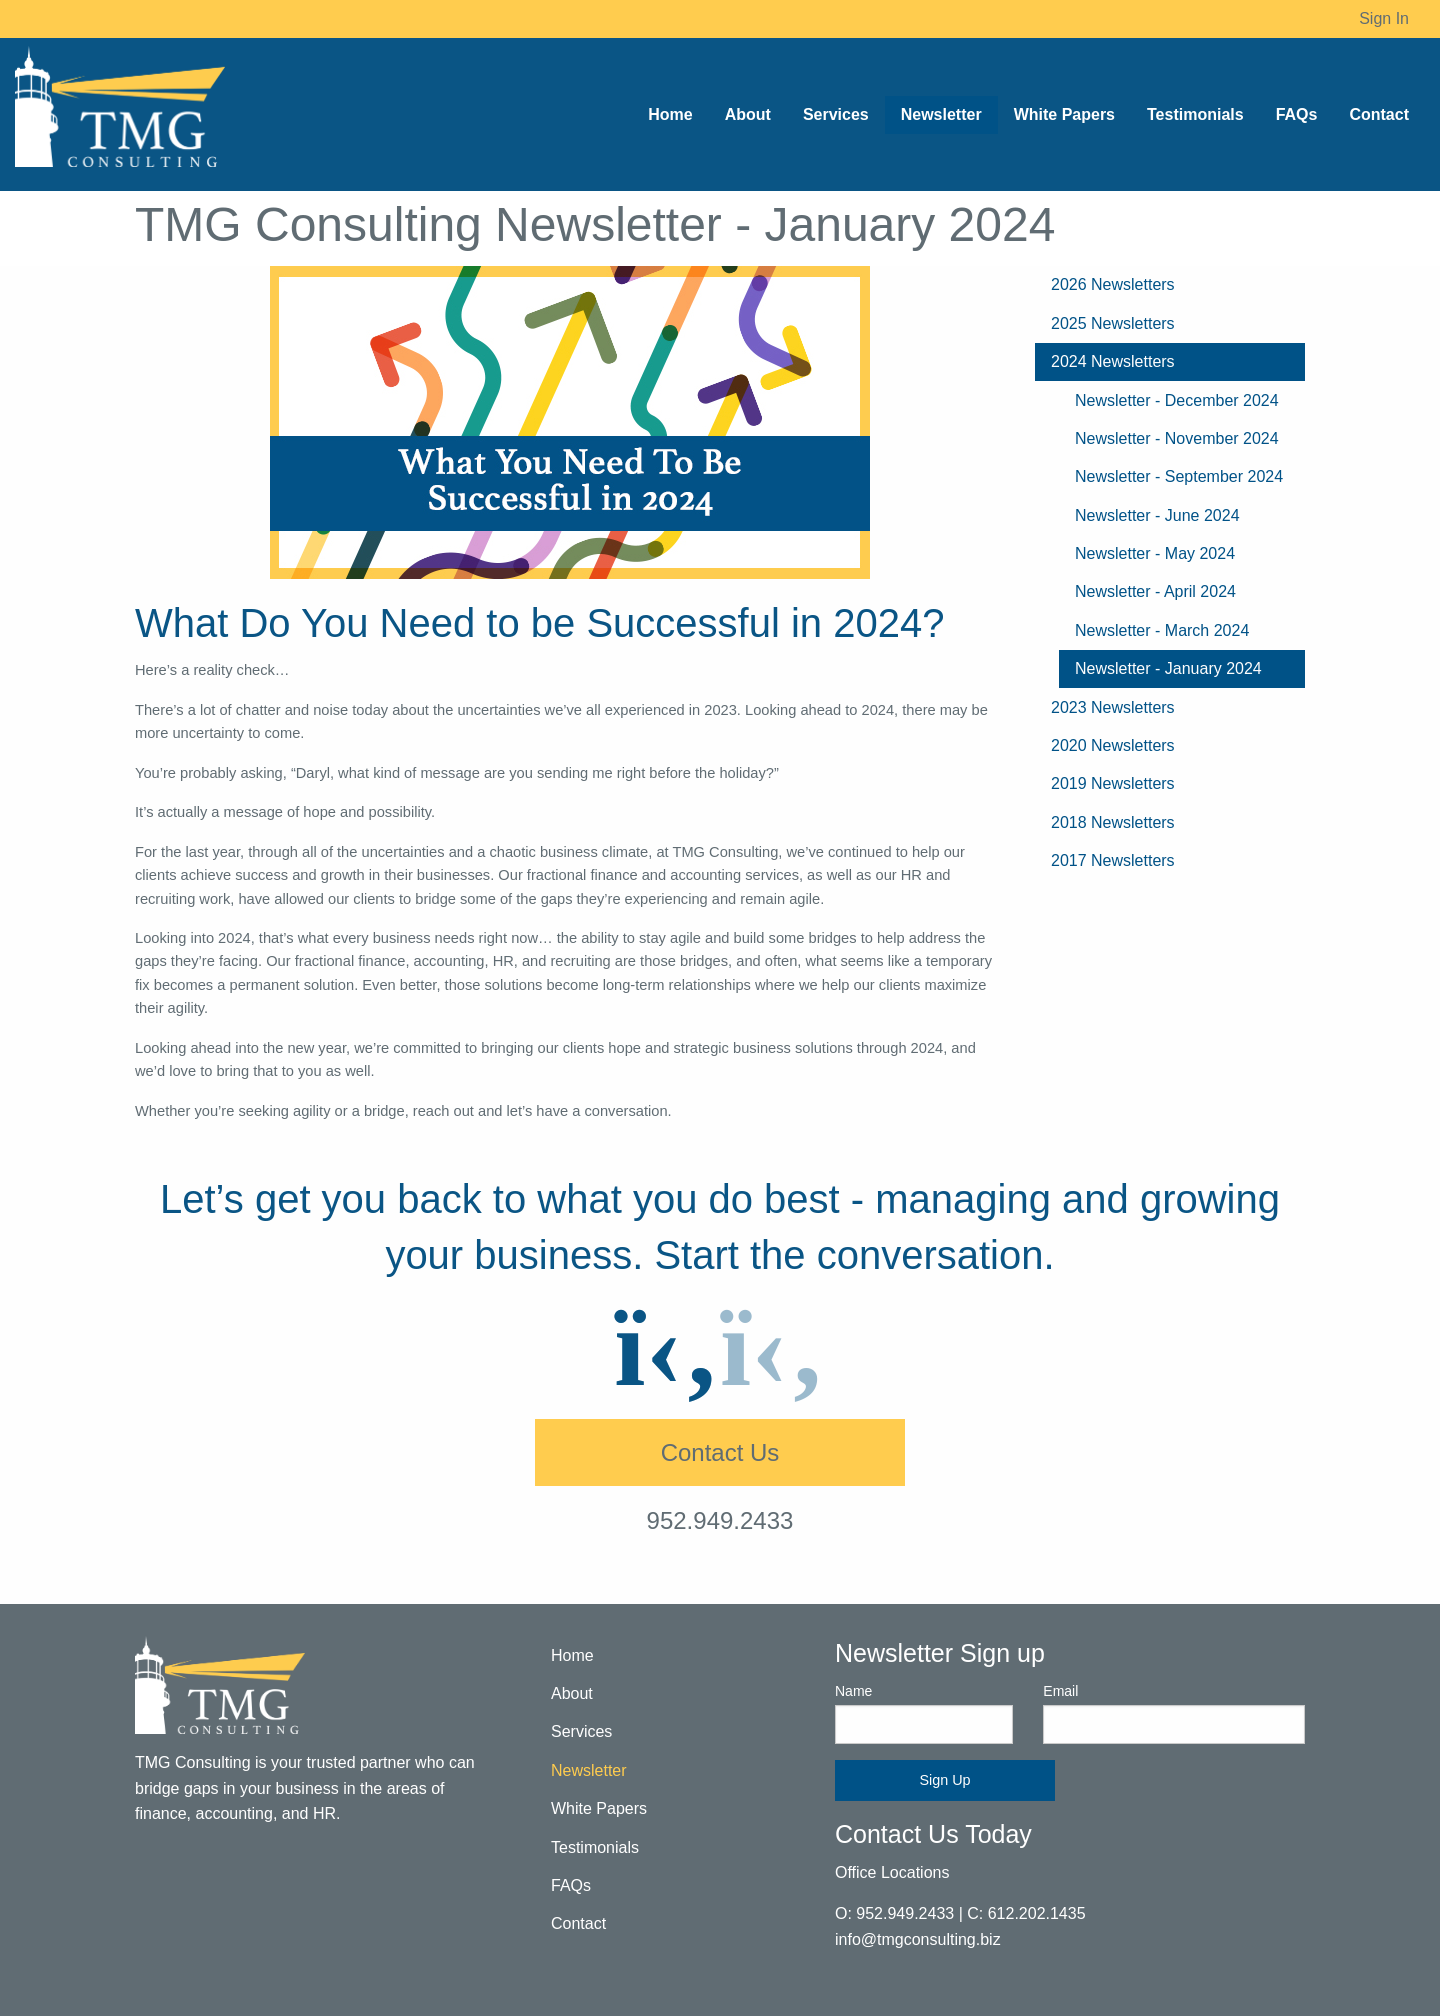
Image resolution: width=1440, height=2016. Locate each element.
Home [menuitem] (670, 114)
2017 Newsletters (1113, 860)
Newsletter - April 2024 (1155, 591)
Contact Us (720, 1452)
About (572, 1693)
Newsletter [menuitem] (941, 114)
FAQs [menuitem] (1297, 114)
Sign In (1384, 18)
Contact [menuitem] (1379, 114)
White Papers (599, 1808)
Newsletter (589, 1770)
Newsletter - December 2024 (1177, 400)
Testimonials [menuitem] (1195, 114)
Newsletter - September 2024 (1179, 476)
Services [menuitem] (836, 114)
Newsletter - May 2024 (1155, 553)
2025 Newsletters (1113, 323)
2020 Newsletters (1113, 745)
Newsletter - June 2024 (1157, 515)
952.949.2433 (720, 1520)
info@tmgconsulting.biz (918, 1939)
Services (581, 1731)
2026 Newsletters (1113, 284)
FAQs (571, 1885)
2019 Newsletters (1113, 783)
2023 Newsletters (1113, 707)
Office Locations (892, 1872)
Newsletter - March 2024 (1162, 630)
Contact (578, 1923)
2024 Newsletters (1113, 361)
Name (924, 1713)
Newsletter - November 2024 (1177, 438)
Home (572, 1655)
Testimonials (595, 1847)
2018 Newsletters (1113, 822)
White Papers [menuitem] (1064, 114)
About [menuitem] (748, 114)
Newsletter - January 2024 (1168, 668)
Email (1174, 1713)
